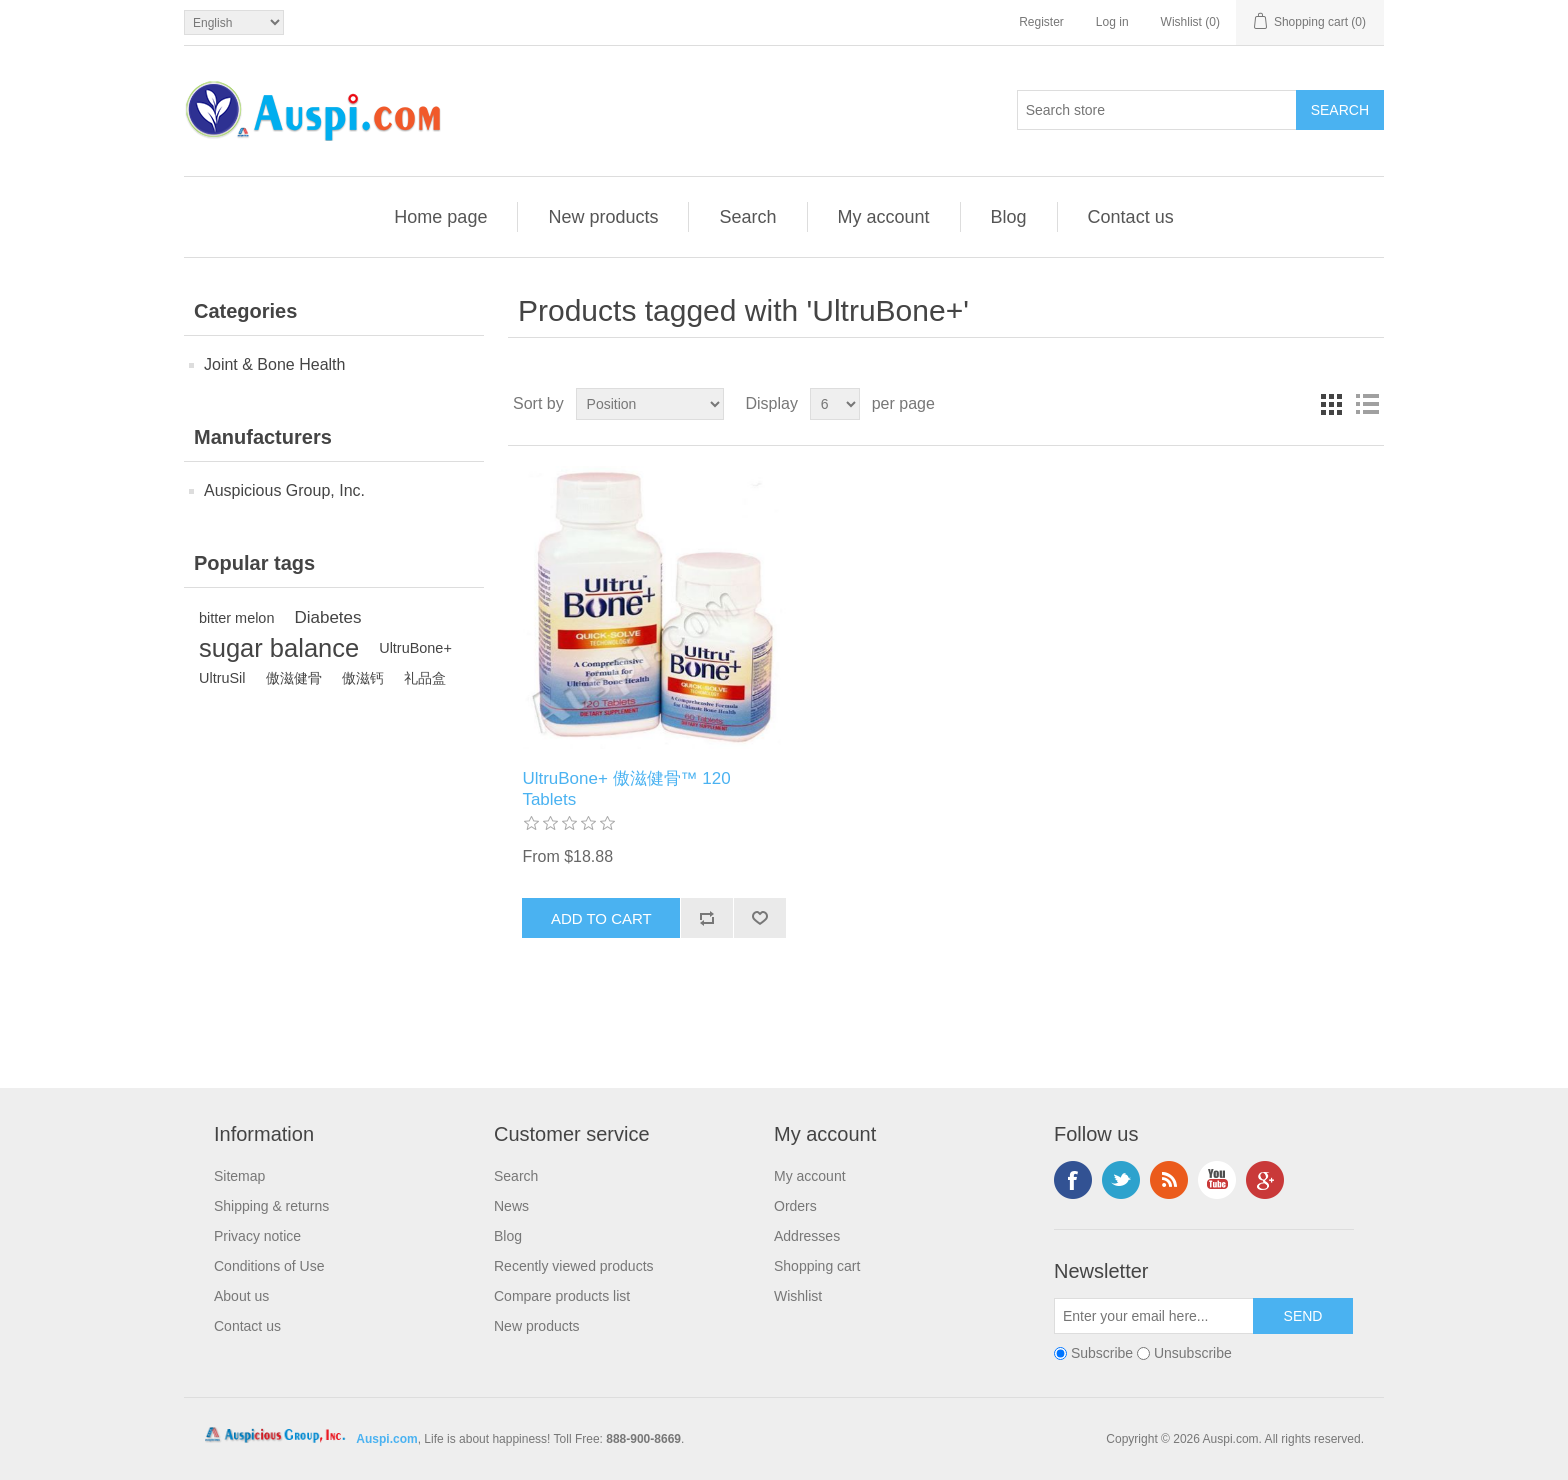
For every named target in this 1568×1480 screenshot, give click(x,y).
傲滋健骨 (294, 678)
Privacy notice (257, 1236)
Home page (440, 217)
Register (1041, 22)
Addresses (807, 1236)
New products (603, 217)
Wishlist (798, 1296)
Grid (1331, 404)
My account (884, 217)
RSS (1169, 1180)
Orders (795, 1206)
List (1367, 404)
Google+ (1265, 1180)
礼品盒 (425, 678)
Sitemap (239, 1176)
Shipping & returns (271, 1206)
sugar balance (279, 648)
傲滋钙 (363, 678)
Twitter (1121, 1180)
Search (747, 217)
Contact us (1131, 217)
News (511, 1206)
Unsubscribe (1193, 1354)
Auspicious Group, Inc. (284, 490)
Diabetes (327, 617)
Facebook (1073, 1180)
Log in (1112, 22)
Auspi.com (386, 1439)
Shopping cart (817, 1266)
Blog (1009, 217)
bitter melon (236, 618)
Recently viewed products (574, 1266)
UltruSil (222, 678)
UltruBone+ (415, 648)
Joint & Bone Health (274, 364)
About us (241, 1296)
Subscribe (1102, 1354)
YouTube (1217, 1180)
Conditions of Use (269, 1266)
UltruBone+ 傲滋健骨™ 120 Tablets (626, 788)
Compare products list (562, 1296)
